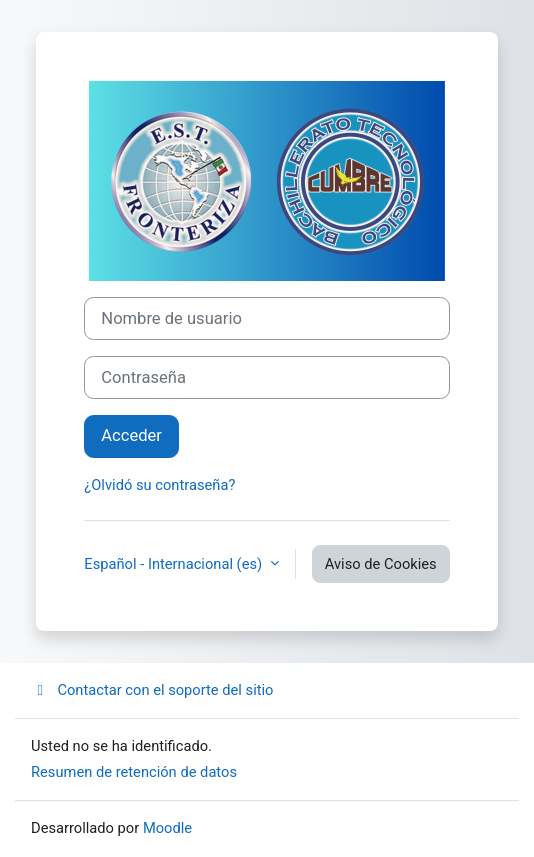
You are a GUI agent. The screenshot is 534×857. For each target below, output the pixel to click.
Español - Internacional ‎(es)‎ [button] (174, 564)
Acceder (131, 435)
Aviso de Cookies (381, 564)
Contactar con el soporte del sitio (152, 690)
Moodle (167, 828)
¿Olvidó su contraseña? (159, 485)
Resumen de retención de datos (134, 772)
